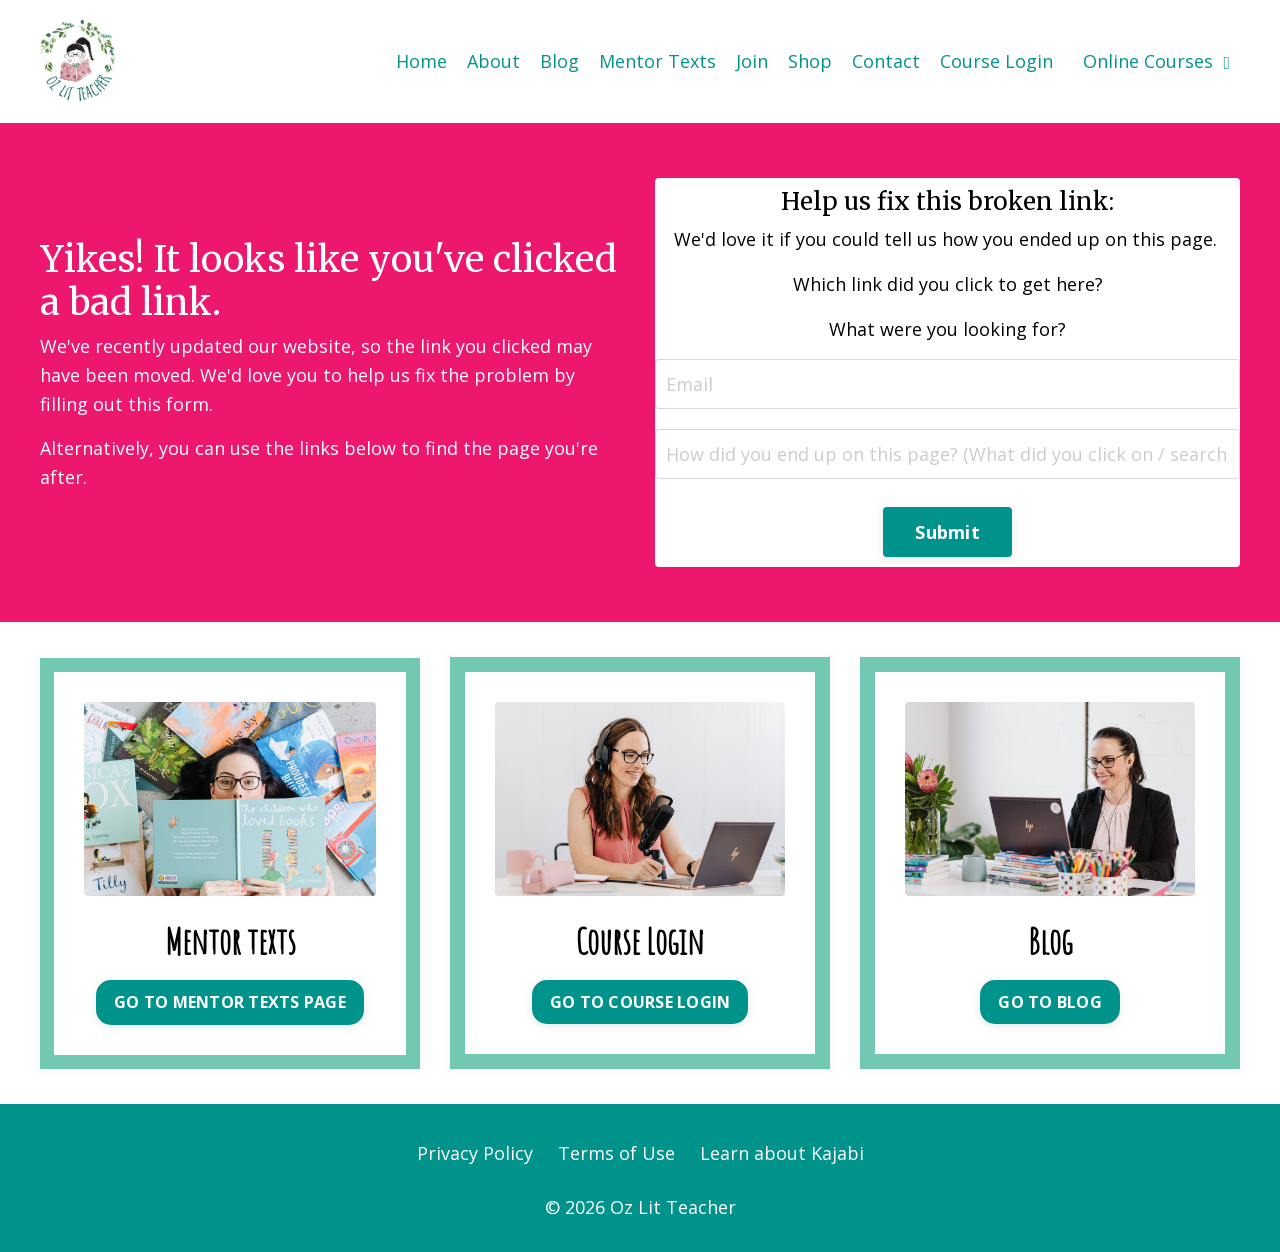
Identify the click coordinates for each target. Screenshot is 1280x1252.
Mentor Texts (657, 61)
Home (421, 61)
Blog (559, 61)
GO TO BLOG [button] (1050, 1002)
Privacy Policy (475, 1153)
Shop (810, 61)
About (493, 61)
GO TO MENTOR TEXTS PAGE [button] (230, 1002)
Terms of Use (616, 1153)
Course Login (996, 61)
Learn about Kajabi (782, 1153)
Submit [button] (947, 532)
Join (752, 61)
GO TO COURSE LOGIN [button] (640, 1002)
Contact (886, 61)
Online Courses (1156, 61)
